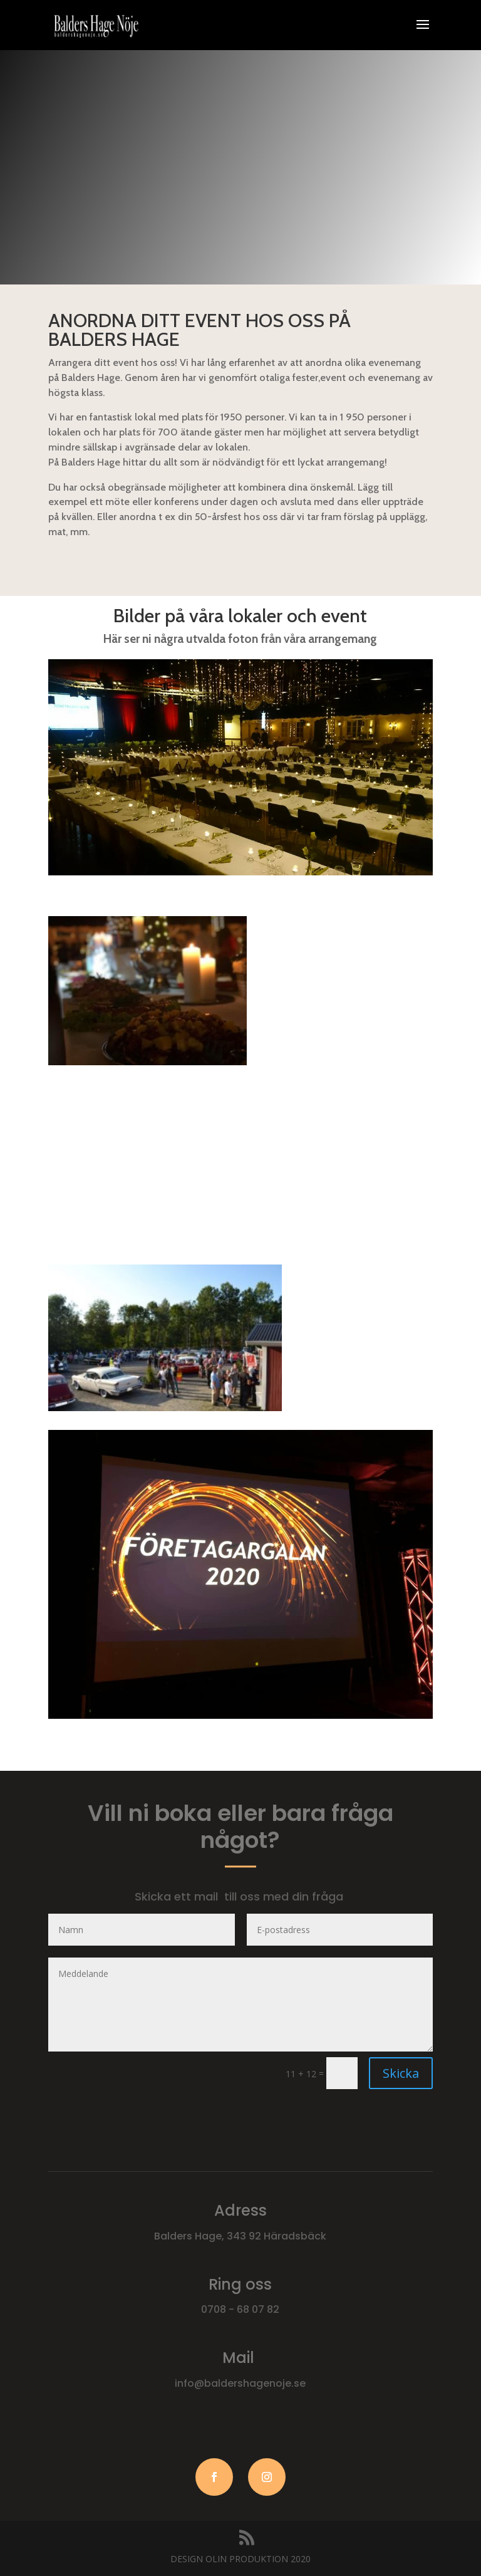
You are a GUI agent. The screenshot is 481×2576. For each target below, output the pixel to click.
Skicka (401, 2073)
